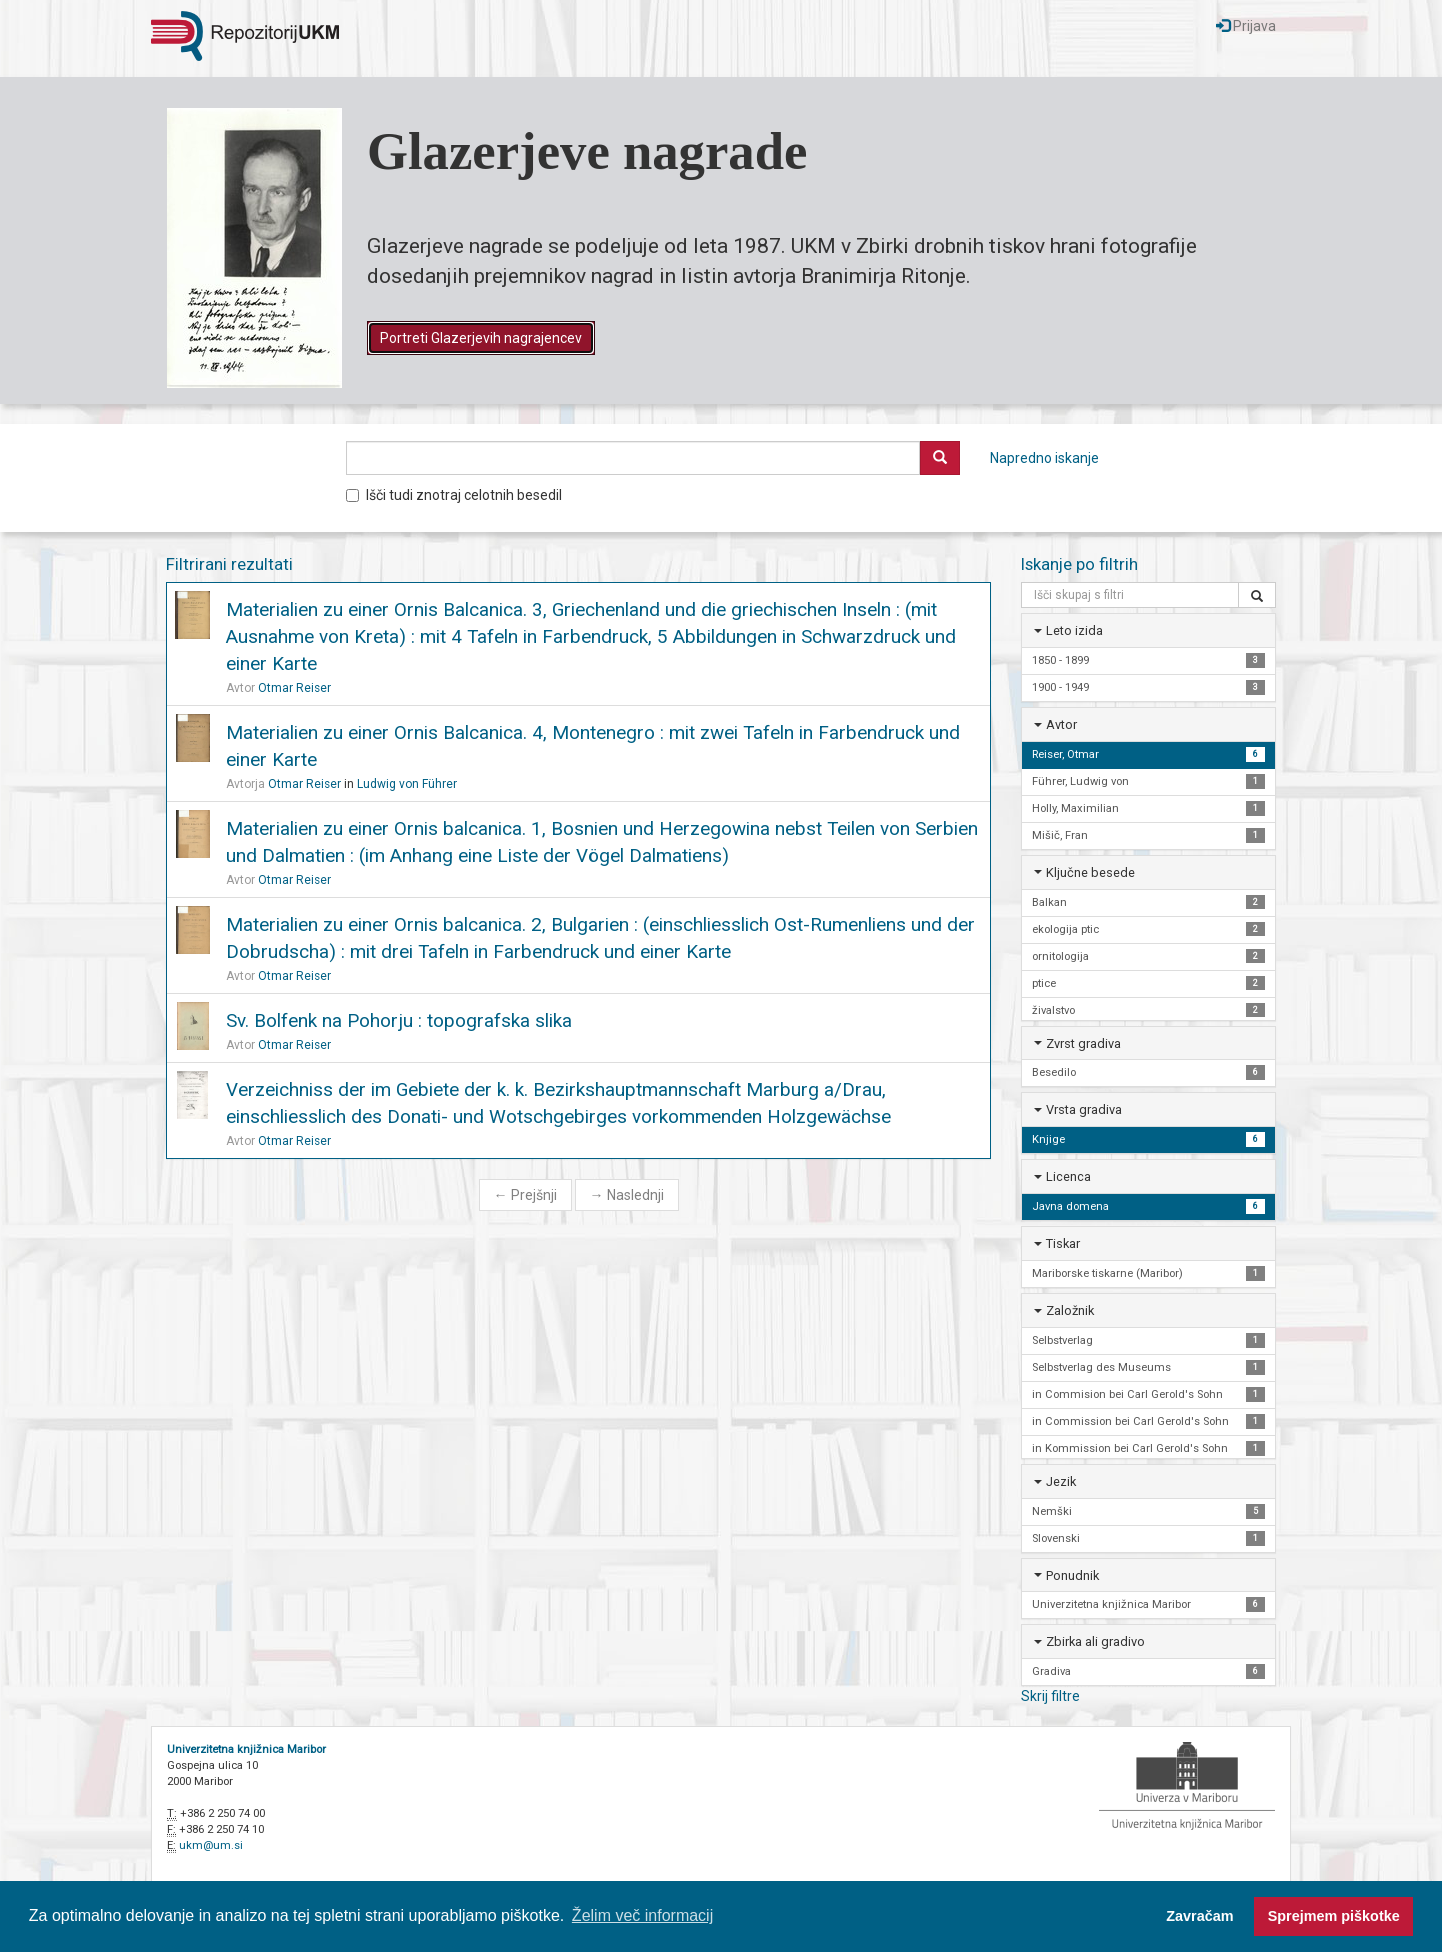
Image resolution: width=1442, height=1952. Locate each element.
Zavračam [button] (1199, 1916)
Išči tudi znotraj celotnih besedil (454, 495)
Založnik (1070, 1310)
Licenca (1068, 1176)
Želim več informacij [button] (642, 1915)
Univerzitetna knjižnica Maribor (246, 1749)
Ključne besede (1090, 872)
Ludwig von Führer (407, 784)
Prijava (1246, 26)
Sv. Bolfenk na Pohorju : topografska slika (399, 1020)
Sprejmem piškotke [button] (1334, 1916)
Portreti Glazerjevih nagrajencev (481, 338)
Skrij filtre (1050, 1696)
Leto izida (1074, 630)
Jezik (1061, 1481)
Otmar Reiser (294, 688)
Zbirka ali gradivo (1095, 1641)
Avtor (1061, 724)
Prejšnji (525, 1195)
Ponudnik (1072, 1575)
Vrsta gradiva (1084, 1109)
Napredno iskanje (1044, 458)
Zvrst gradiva (1083, 1043)
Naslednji (627, 1195)
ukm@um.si (211, 1845)
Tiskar (1063, 1243)
